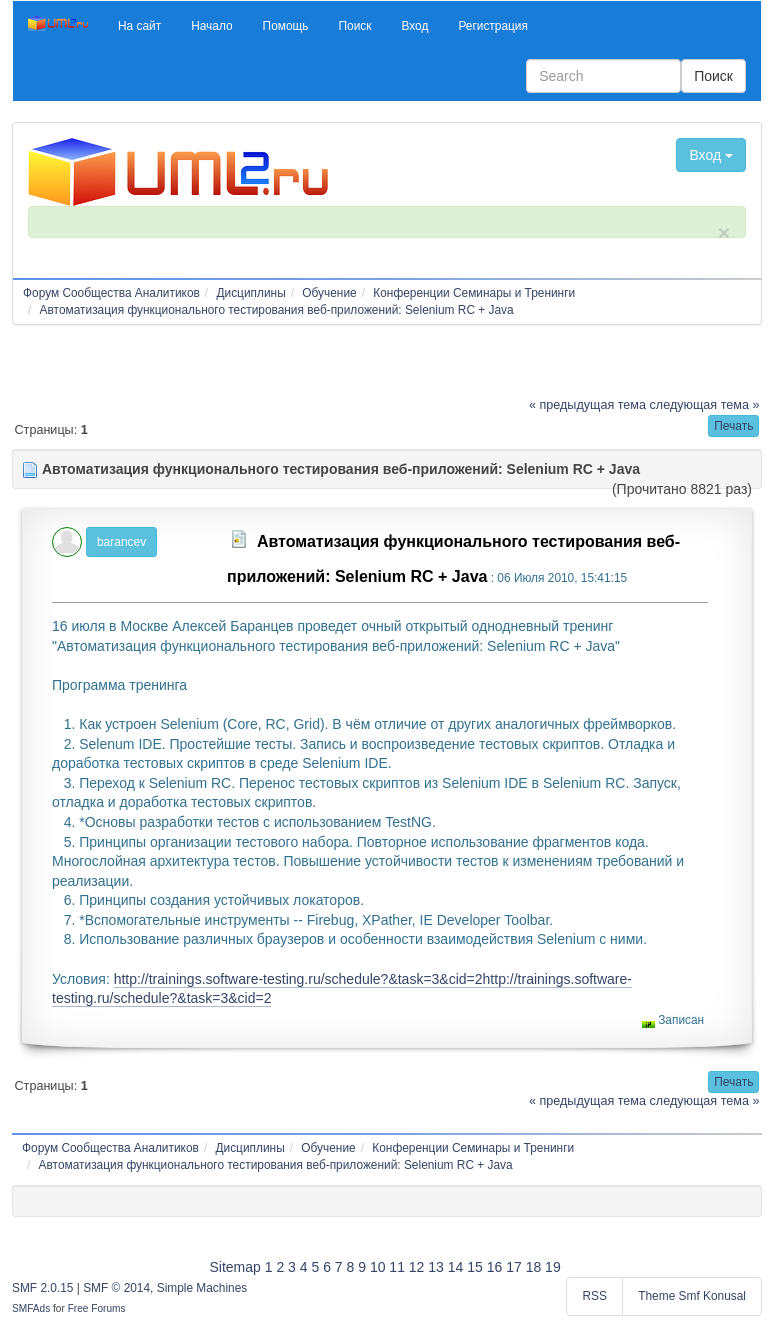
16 (495, 1267)
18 (534, 1267)
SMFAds (31, 1308)
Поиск (713, 76)
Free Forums (97, 1308)
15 (475, 1267)
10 (378, 1267)
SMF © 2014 (116, 1288)
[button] (139, 26)
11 (397, 1267)
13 (436, 1267)
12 (417, 1267)
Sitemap (234, 1267)
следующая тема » (705, 405)
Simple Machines (202, 1288)
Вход (711, 155)
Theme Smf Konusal (692, 1296)
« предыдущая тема (587, 405)
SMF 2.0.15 (42, 1288)
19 (553, 1267)
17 (514, 1267)
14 (456, 1267)
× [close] (724, 232)
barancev (121, 542)
